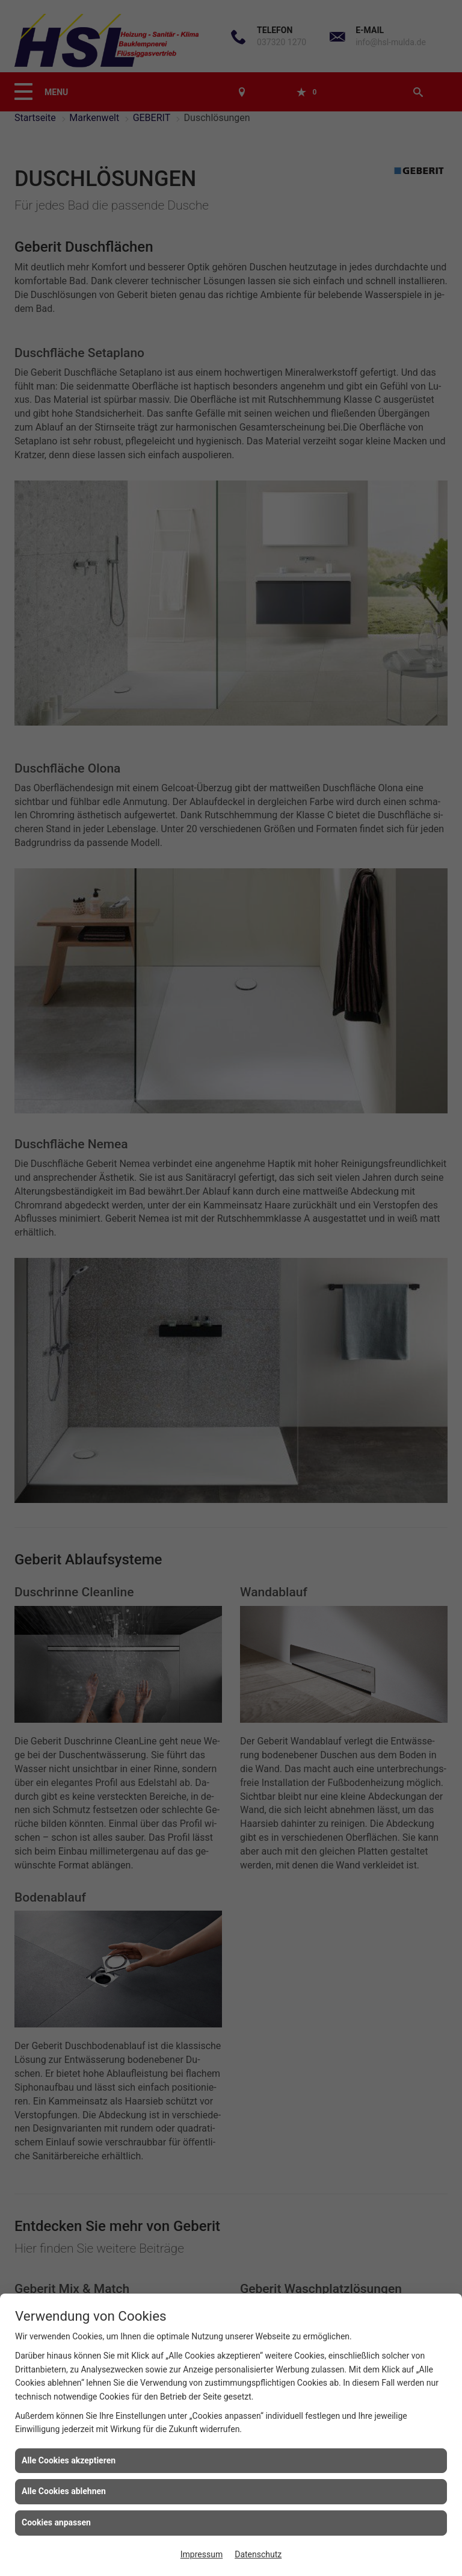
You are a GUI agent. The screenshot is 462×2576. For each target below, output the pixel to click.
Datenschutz (258, 2554)
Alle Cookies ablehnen (64, 2491)
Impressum (201, 2554)
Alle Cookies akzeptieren (69, 2460)
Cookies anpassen (56, 2522)
